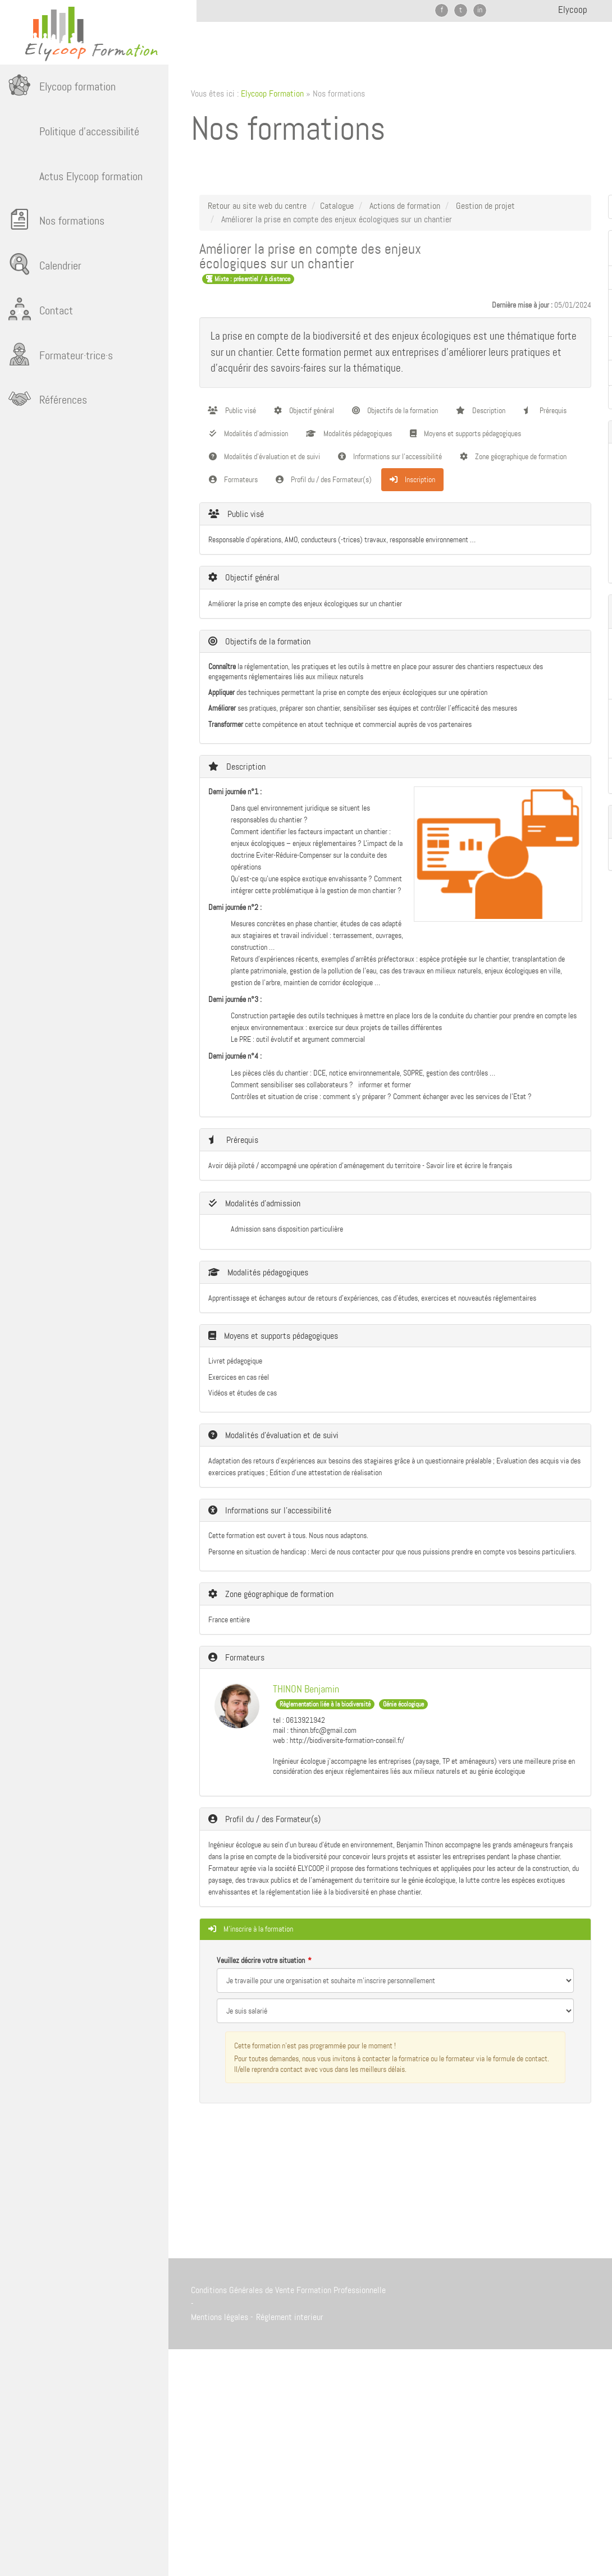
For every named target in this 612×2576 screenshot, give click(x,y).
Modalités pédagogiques (349, 433)
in (479, 9)
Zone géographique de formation (513, 456)
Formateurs (233, 479)
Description (480, 410)
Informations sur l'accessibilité (390, 456)
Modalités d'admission (248, 433)
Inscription (412, 479)
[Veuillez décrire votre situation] (395, 2010)
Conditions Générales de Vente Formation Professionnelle (288, 2290)
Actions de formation (404, 206)
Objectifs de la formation (395, 410)
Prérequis (545, 410)
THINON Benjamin (306, 1689)
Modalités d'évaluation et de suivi (264, 456)
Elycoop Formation (272, 93)
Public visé (232, 410)
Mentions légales (219, 2317)
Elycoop (572, 9)
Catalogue (337, 206)
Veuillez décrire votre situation (261, 1960)
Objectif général (304, 410)
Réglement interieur (289, 2317)
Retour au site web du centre (257, 206)
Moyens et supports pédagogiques (465, 433)
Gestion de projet (485, 206)
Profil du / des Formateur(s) (324, 479)
